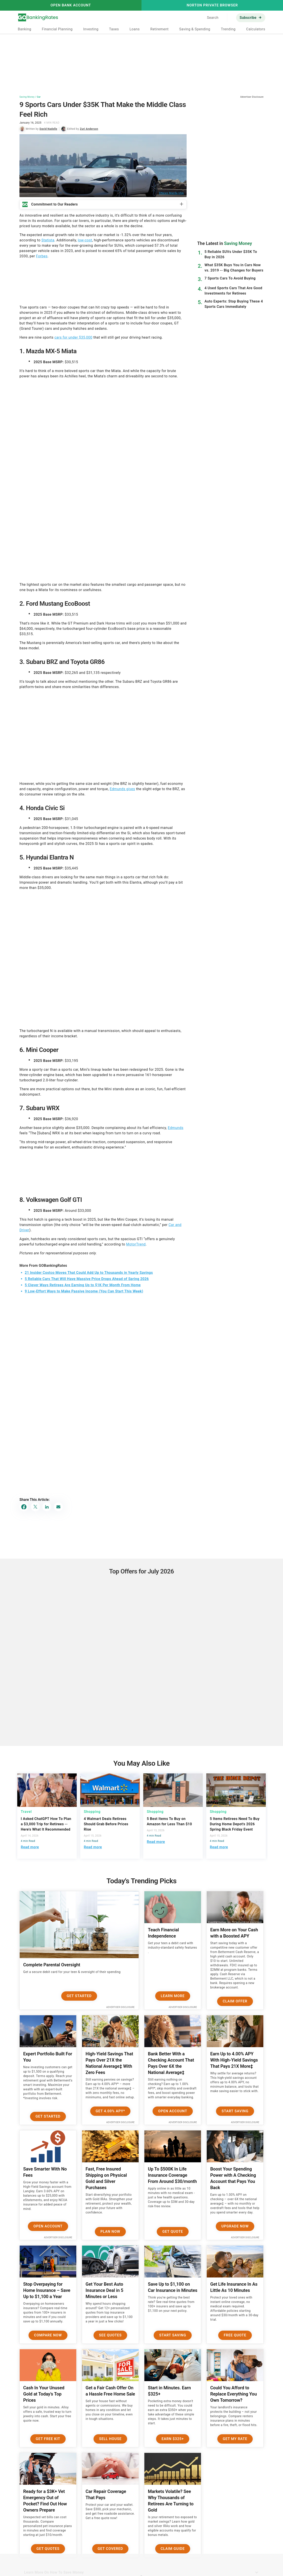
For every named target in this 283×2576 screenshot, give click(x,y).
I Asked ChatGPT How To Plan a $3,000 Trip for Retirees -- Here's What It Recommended (46, 1824)
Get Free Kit (48, 2439)
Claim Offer (235, 2001)
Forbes (42, 256)
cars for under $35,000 (73, 337)
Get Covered (110, 2549)
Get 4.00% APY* (110, 2111)
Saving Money (26, 97)
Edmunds (175, 1128)
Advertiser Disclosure (120, 2007)
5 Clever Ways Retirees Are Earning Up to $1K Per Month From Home (83, 1285)
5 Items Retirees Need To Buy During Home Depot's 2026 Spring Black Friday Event (235, 1824)
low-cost (85, 240)
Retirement (159, 29)
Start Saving (235, 2111)
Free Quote (235, 2335)
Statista (47, 240)
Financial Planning (57, 29)
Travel (26, 1812)
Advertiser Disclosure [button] (252, 97)
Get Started (79, 1996)
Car (39, 97)
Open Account (172, 2111)
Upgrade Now (235, 2226)
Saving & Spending (194, 29)
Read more (30, 1847)
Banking (24, 29)
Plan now (110, 2231)
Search (212, 18)
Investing (90, 29)
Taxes (114, 29)
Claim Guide (173, 2549)
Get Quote (172, 2231)
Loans (135, 29)
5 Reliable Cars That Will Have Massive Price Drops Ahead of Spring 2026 (87, 1279)
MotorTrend (136, 1244)
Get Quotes (47, 2549)
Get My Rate (235, 2439)
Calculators (255, 29)
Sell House (110, 2439)
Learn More (173, 1996)
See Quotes (110, 2335)
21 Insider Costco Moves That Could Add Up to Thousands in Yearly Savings (89, 1273)
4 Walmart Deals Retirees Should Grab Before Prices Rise (106, 1824)
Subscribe (248, 18)
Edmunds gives (122, 789)
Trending (228, 29)
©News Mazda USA (171, 193)
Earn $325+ (173, 2439)
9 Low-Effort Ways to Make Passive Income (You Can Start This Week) (84, 1291)
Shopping (92, 1812)
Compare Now (48, 2335)
